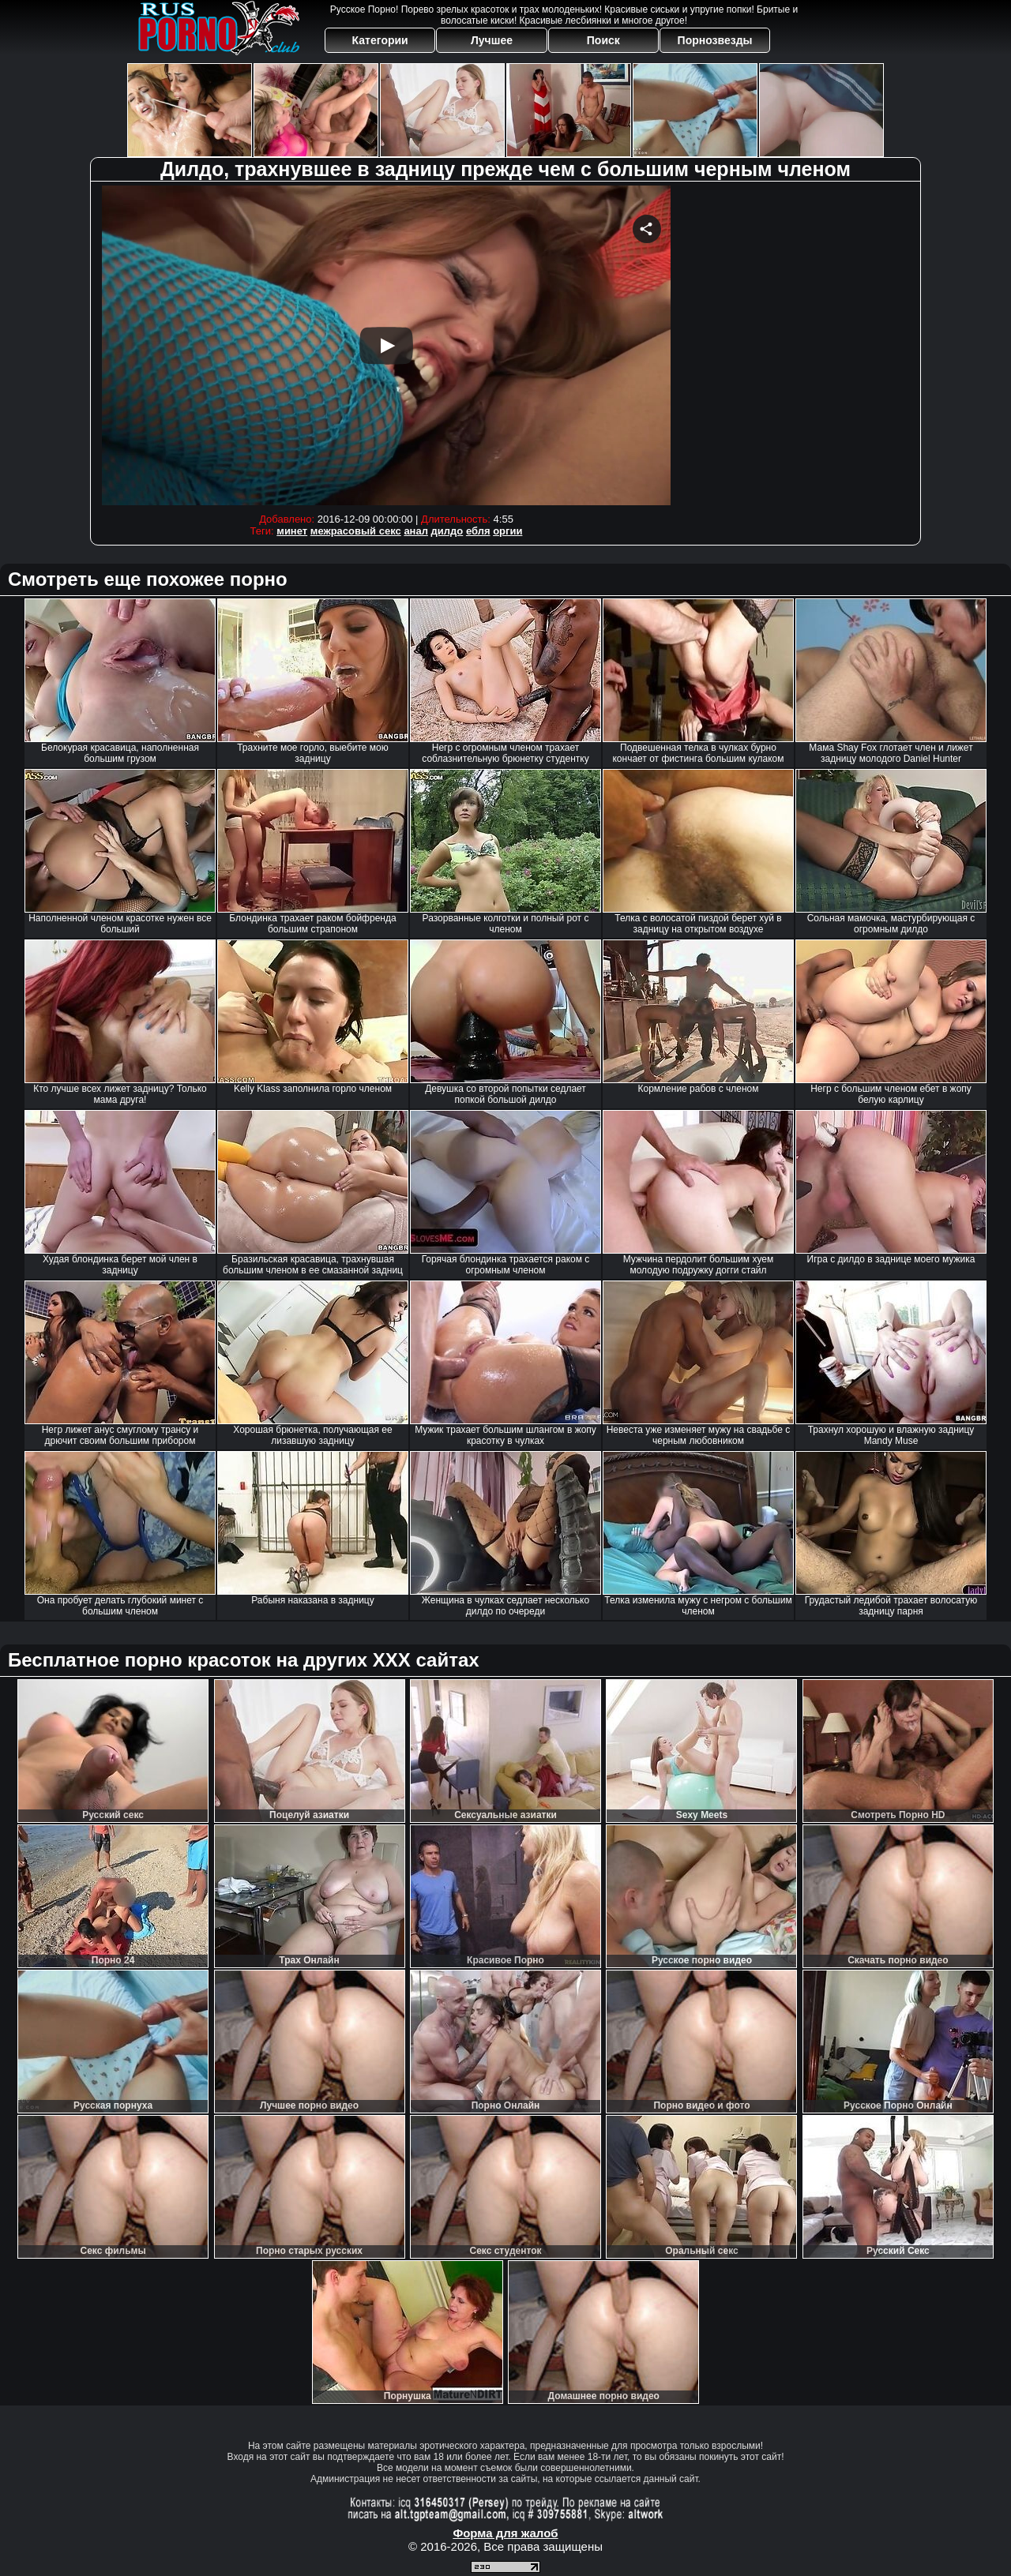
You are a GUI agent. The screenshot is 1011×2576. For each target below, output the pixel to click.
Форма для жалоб (505, 2533)
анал (416, 531)
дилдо (447, 531)
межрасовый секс (355, 531)
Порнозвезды (715, 40)
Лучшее (492, 40)
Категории (380, 40)
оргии (507, 531)
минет (291, 531)
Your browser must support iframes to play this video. (386, 345)
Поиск (603, 40)
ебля (478, 531)
